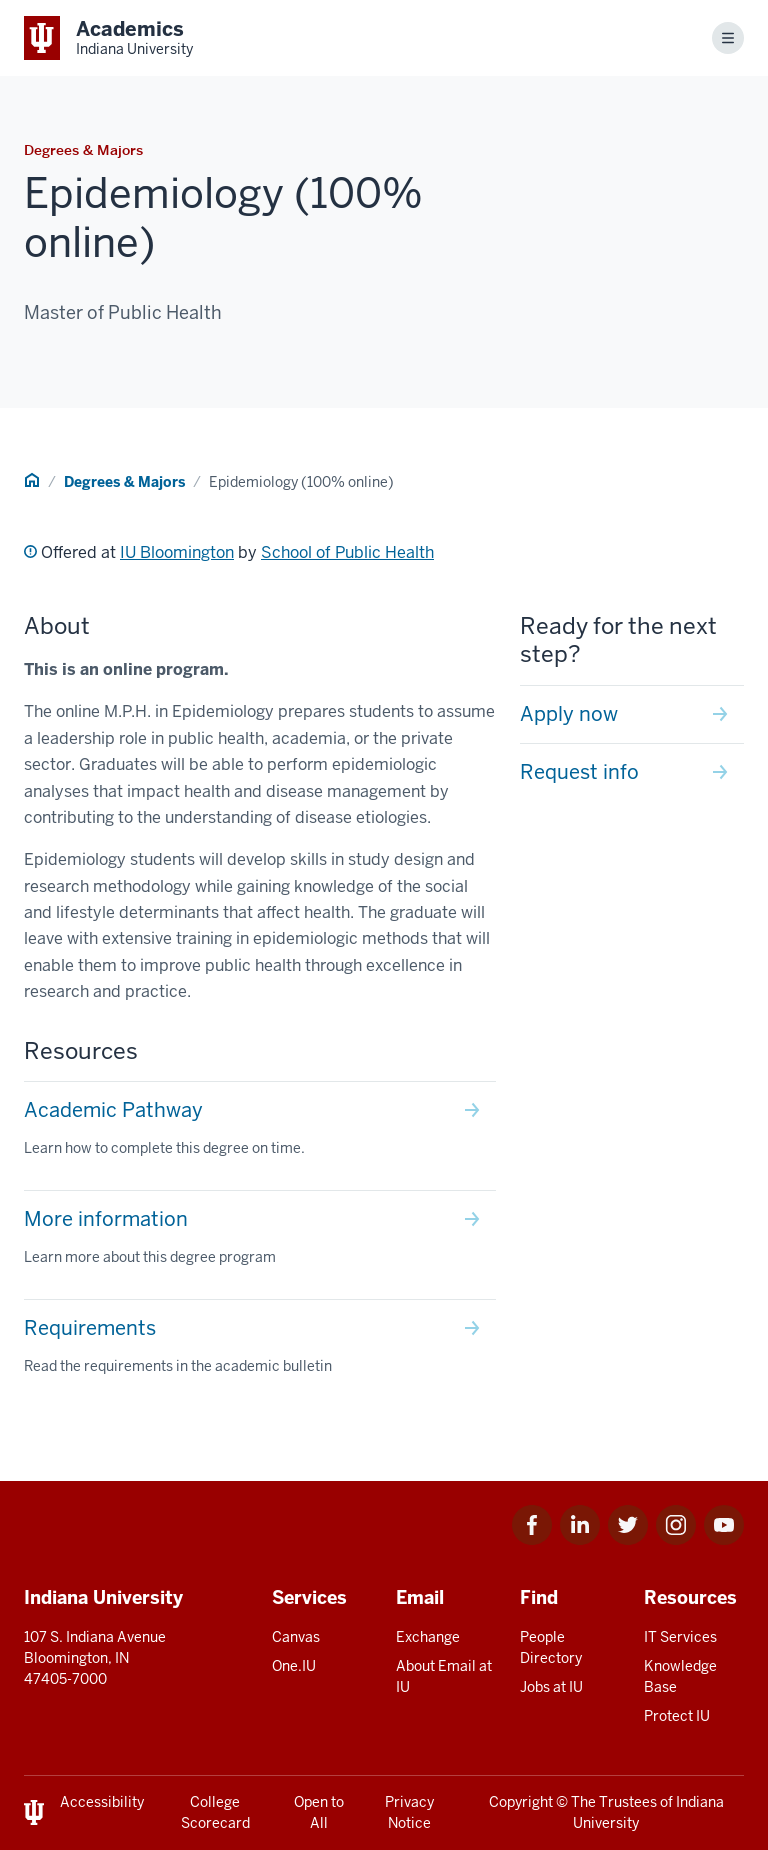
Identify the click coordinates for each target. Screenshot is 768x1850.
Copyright (521, 1802)
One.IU (294, 1666)
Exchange (428, 1637)
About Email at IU (444, 1676)
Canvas (296, 1637)
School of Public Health (347, 552)
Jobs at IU (551, 1687)
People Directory (551, 1647)
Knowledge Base (680, 1676)
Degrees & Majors (124, 482)
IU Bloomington (177, 552)
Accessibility (102, 1802)
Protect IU (677, 1716)
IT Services (680, 1637)
